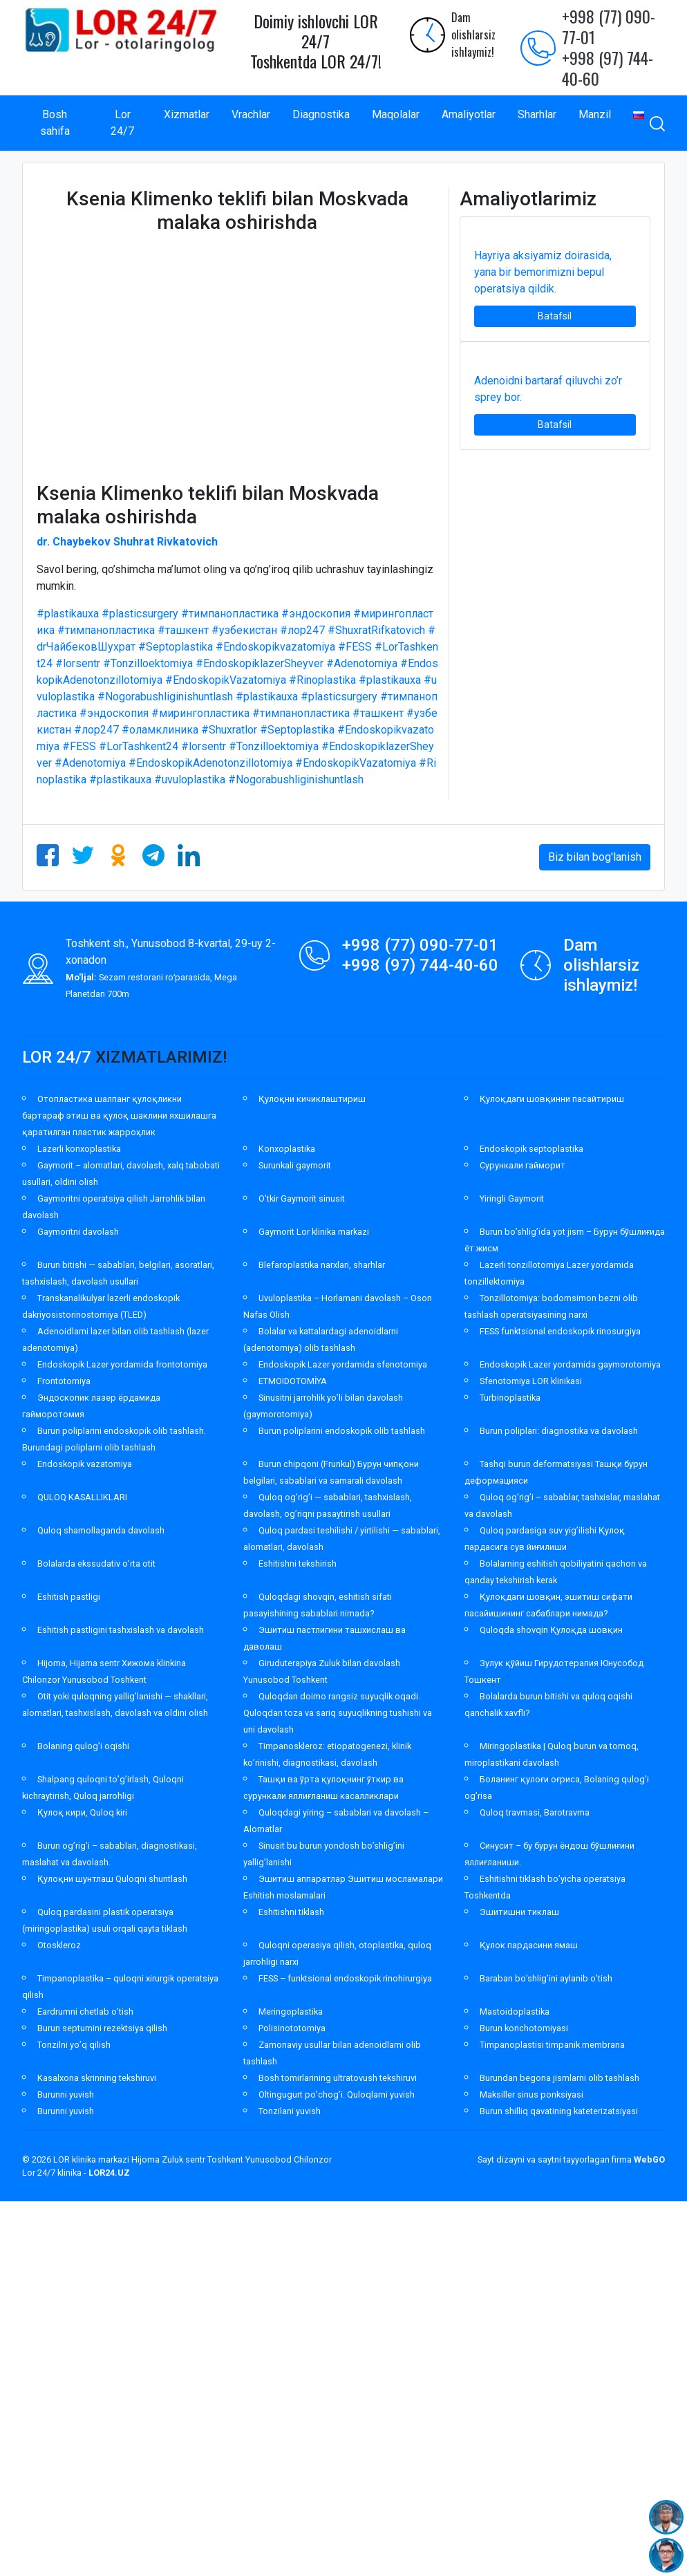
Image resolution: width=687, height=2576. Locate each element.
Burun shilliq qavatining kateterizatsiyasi (559, 2111)
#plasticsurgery (140, 613)
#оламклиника (160, 729)
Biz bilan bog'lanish (594, 857)
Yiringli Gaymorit (512, 1198)
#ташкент (183, 630)
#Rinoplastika (322, 680)
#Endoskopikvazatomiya (275, 646)
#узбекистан (244, 630)
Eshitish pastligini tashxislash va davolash (120, 1630)
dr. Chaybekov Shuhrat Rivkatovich (127, 541)
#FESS (355, 646)
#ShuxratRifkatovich (376, 630)
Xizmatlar (186, 114)
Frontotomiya (64, 1381)
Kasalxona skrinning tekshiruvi (96, 2078)
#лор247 (302, 630)
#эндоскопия (315, 613)
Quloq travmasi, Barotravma (535, 1812)
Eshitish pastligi (68, 1597)
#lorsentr (77, 663)
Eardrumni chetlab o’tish (85, 2011)
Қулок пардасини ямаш (529, 1945)
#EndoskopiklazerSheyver (259, 663)
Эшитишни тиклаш (519, 1912)
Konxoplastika (286, 1149)
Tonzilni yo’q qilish (74, 2045)
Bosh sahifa (55, 123)
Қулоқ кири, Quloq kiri (82, 1812)
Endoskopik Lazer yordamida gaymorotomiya (570, 1364)
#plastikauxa (68, 613)
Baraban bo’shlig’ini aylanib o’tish (546, 1978)
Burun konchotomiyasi (524, 2028)
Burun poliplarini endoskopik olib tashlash (341, 1431)
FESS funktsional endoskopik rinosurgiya (560, 1331)
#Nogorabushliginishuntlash (165, 696)
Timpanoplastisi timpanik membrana (552, 2045)
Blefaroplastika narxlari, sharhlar (321, 1265)
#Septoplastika (175, 646)
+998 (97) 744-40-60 (607, 68)
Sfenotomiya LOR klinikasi (531, 1381)
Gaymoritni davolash (78, 1231)
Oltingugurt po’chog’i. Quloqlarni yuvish (336, 2094)
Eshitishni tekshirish (297, 1563)
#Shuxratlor (229, 729)
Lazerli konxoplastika (79, 1149)
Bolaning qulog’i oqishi (83, 1746)
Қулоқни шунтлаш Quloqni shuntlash (112, 1879)
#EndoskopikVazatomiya (225, 680)
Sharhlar (537, 114)
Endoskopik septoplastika (531, 1149)
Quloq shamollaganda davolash (100, 1530)
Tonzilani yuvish (289, 2111)
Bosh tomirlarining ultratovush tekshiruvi (337, 2078)
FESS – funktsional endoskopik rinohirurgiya (345, 1978)
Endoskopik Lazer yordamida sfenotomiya (342, 1364)
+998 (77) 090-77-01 (608, 26)
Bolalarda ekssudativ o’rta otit (96, 1563)
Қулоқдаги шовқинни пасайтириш (552, 1099)
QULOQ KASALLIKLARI (82, 1497)
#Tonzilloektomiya (148, 663)
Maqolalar (396, 114)
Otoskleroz (59, 1945)
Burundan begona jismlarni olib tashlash (559, 2078)
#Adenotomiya (361, 663)
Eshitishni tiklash (291, 1912)
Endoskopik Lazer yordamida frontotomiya (122, 1364)
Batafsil (555, 315)
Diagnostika (321, 114)
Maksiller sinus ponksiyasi (531, 2094)
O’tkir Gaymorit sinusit (301, 1198)
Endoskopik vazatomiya (84, 1464)
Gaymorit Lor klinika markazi (313, 1231)
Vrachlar (251, 114)
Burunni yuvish (65, 2094)
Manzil (594, 114)
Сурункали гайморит (522, 1165)
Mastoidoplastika (514, 2011)
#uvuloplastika (189, 779)
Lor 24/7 (122, 123)
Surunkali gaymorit (294, 1165)
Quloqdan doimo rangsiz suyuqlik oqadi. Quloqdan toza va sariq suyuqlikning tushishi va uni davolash (337, 1713)
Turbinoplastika (510, 1397)
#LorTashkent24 (138, 746)
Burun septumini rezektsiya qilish (102, 2028)
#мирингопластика (200, 713)
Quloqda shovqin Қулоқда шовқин (551, 1630)
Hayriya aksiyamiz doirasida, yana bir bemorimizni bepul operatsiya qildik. (543, 272)
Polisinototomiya (292, 2028)
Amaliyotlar (469, 114)
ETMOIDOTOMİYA (292, 1381)
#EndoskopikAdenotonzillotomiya (210, 762)
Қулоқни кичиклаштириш (312, 1099)
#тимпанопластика (230, 613)
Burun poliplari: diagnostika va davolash (559, 1431)
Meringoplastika (290, 2011)
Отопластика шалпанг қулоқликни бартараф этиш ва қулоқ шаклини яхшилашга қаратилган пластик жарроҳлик (119, 1115)
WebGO (649, 2159)
